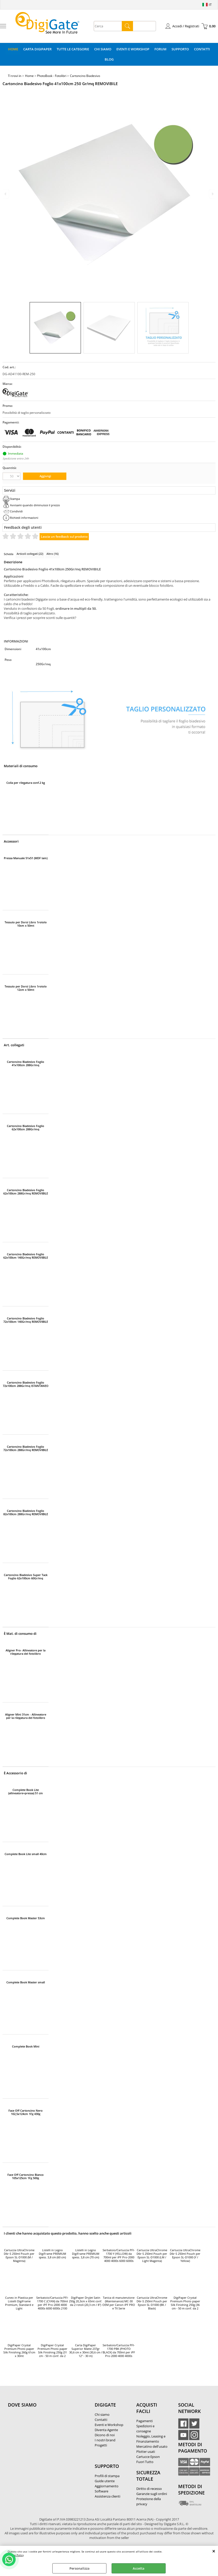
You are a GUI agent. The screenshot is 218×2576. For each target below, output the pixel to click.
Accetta (138, 2568)
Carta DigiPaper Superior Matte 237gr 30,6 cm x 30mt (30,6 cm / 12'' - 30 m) (85, 2350)
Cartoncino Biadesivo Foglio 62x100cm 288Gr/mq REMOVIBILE (25, 1191)
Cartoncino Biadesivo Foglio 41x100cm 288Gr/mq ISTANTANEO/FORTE (25, 1063)
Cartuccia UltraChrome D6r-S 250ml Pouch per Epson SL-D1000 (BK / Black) (152, 2303)
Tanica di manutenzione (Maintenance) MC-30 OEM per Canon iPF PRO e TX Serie (118, 2303)
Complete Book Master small (25, 1982)
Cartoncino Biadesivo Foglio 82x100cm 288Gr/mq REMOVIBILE (25, 1512)
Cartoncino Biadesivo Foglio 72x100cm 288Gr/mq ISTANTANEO (26, 1384)
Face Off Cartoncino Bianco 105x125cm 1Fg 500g (25, 2176)
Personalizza (79, 2568)
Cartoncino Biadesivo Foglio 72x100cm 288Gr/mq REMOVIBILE (25, 1448)
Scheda (8, 554)
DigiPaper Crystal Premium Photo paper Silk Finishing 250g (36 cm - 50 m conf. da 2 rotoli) (185, 2303)
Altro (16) (52, 554)
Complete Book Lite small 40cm (26, 1854)
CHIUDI (213, 2551)
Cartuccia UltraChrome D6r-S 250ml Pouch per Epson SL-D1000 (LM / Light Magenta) (152, 2255)
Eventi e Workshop (132, 49)
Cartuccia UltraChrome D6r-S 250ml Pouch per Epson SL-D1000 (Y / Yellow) (185, 2255)
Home (13, 49)
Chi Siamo (102, 49)
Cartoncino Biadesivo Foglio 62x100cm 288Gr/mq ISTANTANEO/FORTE (25, 1127)
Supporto (180, 49)
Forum (160, 49)
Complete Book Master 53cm (25, 1918)
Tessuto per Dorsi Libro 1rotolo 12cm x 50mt (26, 988)
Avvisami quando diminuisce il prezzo (35, 505)
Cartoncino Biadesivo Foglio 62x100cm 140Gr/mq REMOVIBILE (25, 1255)
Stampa (15, 499)
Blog (109, 59)
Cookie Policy (16, 2555)
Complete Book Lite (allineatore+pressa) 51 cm (25, 1791)
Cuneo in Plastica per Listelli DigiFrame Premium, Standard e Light (19, 2303)
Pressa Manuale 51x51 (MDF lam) (25, 858)
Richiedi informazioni (24, 518)
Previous (6, 194)
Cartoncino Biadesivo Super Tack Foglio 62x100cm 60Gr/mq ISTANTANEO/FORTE (25, 1576)
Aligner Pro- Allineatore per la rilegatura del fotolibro (25, 1652)
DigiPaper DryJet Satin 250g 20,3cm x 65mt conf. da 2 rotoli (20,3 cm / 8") (85, 2301)
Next (212, 194)
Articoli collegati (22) (30, 554)
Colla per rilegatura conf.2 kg (25, 783)
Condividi (16, 511)
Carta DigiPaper (37, 49)
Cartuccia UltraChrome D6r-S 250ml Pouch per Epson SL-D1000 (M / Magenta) (19, 2255)
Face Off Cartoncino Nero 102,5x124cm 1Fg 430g (25, 2112)
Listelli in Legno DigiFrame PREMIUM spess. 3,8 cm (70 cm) (85, 2253)
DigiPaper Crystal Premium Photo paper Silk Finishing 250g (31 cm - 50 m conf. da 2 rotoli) (52, 2350)
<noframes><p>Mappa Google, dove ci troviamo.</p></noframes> (46, 2439)
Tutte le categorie (73, 49)
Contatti (202, 49)
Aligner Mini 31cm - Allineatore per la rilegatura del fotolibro (25, 1716)
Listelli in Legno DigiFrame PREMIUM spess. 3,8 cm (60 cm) (52, 2253)
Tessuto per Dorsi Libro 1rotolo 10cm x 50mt (26, 924)
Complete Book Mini (25, 2046)
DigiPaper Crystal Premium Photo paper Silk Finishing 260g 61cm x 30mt (19, 2350)
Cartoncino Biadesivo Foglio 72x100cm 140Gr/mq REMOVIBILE (25, 1320)
